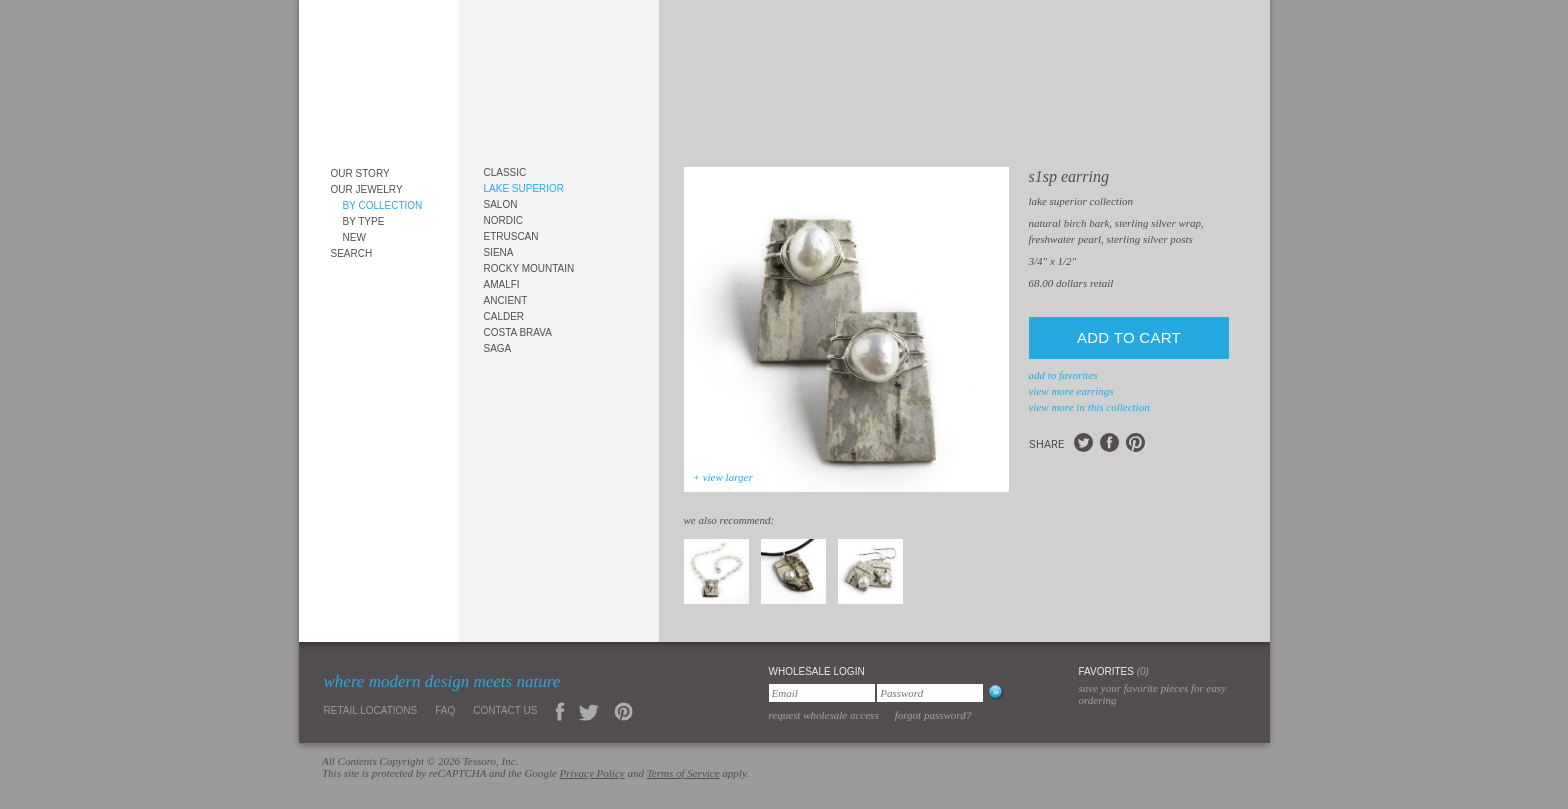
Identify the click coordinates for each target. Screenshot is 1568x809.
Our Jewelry (367, 189)
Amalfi (502, 284)
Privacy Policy (592, 773)
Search (352, 253)
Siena (499, 252)
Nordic (503, 220)
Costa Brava (518, 332)
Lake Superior (524, 188)
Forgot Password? (933, 715)
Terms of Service (683, 773)
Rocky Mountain (529, 268)
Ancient (506, 300)
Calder (504, 316)
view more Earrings (1071, 391)
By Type (364, 221)
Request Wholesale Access (824, 715)
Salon (501, 204)
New (354, 237)
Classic (505, 172)
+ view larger (723, 477)
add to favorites (1063, 375)
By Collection (383, 205)
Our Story (360, 173)
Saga (498, 348)
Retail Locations (371, 710)
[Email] (822, 693)
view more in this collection (1089, 407)
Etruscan (511, 236)
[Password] (930, 693)
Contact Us (505, 710)
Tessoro (379, 76)
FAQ (445, 710)
